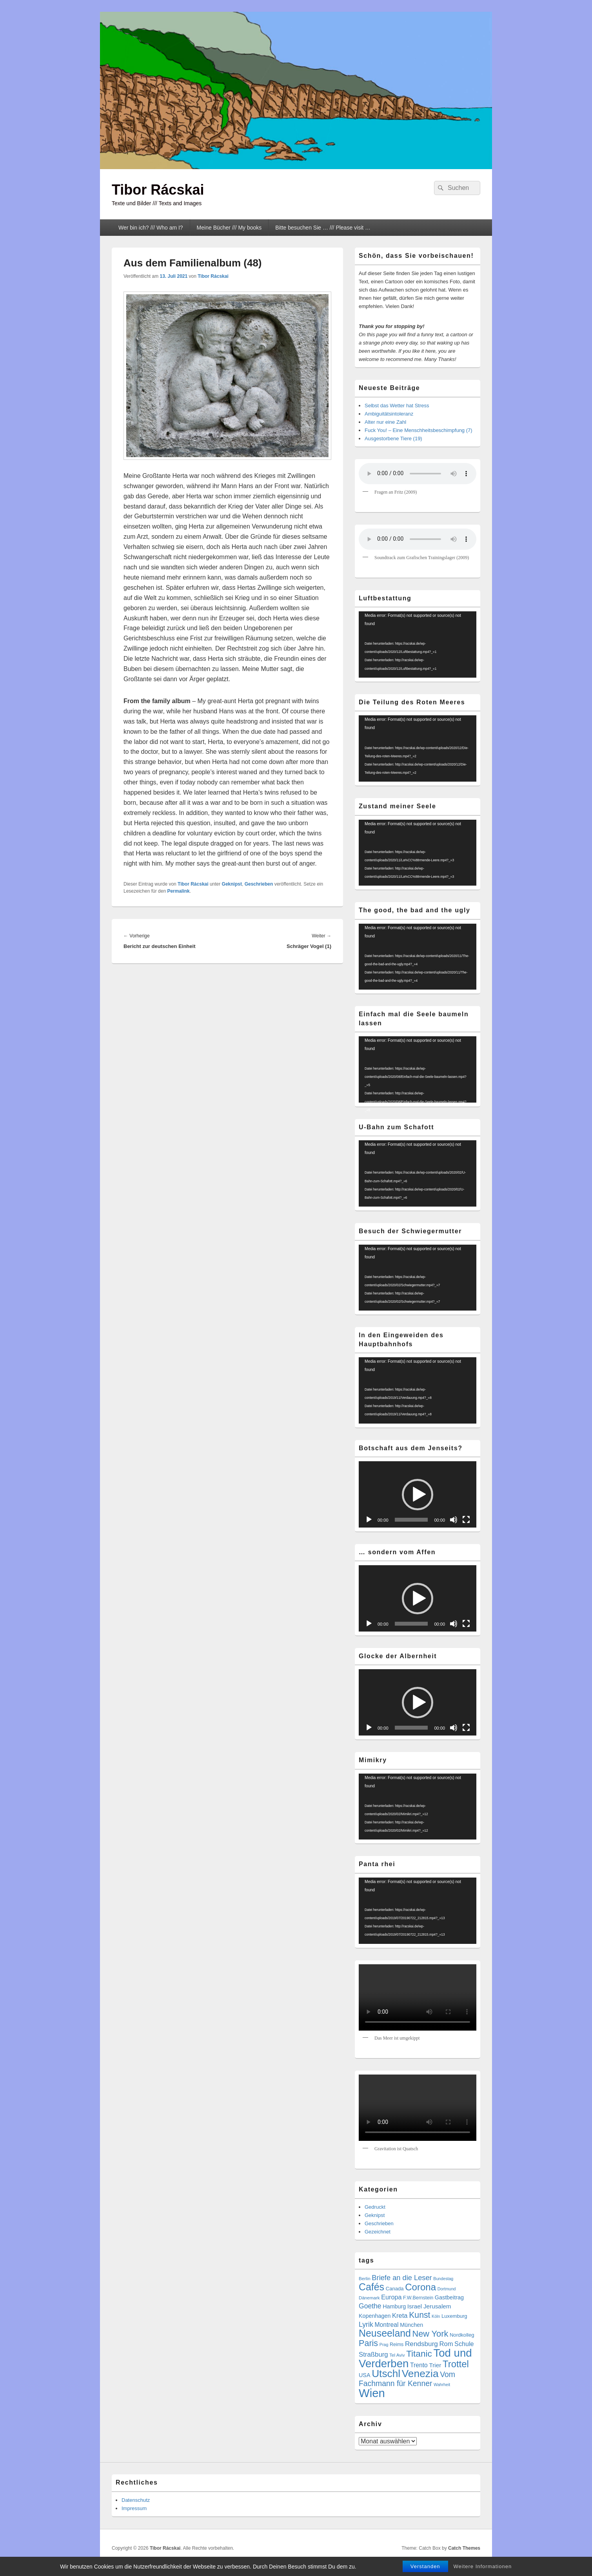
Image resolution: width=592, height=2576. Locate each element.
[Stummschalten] (454, 1520)
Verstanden (425, 2566)
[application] (417, 644)
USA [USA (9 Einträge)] (364, 2375)
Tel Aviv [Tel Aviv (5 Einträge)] (397, 2354)
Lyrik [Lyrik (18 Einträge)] (366, 2324)
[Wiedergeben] (369, 1520)
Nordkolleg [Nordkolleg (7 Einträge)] (462, 2335)
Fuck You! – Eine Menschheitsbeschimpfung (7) (418, 430)
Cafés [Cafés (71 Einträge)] (371, 2286)
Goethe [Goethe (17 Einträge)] (370, 2306)
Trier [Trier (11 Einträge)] (435, 2365)
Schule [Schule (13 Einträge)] (464, 2343)
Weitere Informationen (483, 2566)
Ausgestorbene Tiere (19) (393, 438)
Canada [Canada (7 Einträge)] (395, 2289)
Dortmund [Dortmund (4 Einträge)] (447, 2288)
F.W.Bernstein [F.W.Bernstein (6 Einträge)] (418, 2298)
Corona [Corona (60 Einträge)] (420, 2287)
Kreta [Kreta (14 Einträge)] (400, 2315)
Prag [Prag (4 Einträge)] (384, 2344)
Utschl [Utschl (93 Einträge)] (386, 2373)
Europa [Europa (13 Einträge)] (391, 2297)
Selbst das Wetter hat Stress (397, 405)
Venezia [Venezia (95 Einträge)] (420, 2373)
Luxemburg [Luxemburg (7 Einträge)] (454, 2316)
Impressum (134, 2508)
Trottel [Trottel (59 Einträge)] (456, 2364)
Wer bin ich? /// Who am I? (150, 227)
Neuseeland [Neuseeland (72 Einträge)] (385, 2333)
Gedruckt (375, 2207)
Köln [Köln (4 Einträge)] (436, 2316)
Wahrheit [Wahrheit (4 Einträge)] (442, 2384)
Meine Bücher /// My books (229, 227)
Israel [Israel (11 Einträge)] (414, 2306)
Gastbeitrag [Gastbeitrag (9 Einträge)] (449, 2297)
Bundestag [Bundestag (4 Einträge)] (443, 2278)
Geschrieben (259, 884)
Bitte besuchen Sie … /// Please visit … (322, 227)
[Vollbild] (466, 1520)
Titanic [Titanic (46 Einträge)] (419, 2354)
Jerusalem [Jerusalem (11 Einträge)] (437, 2306)
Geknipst (232, 884)
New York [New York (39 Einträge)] (430, 2334)
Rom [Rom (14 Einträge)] (446, 2344)
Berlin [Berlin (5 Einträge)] (364, 2278)
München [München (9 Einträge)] (411, 2325)
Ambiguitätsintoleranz (389, 414)
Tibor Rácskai (158, 190)
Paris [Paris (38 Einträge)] (368, 2343)
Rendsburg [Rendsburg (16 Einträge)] (421, 2344)
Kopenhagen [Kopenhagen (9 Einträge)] (374, 2316)
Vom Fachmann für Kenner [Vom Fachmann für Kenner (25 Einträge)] (407, 2379)
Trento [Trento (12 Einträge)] (419, 2365)
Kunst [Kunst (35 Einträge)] (419, 2314)
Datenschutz (136, 2500)
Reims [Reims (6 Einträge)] (396, 2344)
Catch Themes (464, 2548)
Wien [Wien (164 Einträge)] (372, 2392)
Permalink (178, 891)
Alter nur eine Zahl (385, 422)
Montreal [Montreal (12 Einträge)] (386, 2324)
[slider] (411, 1520)
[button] (417, 1494)
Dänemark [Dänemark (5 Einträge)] (369, 2297)
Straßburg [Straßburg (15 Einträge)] (373, 2354)
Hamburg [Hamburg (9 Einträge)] (394, 2306)
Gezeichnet (377, 2232)
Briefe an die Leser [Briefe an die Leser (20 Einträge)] (402, 2277)
